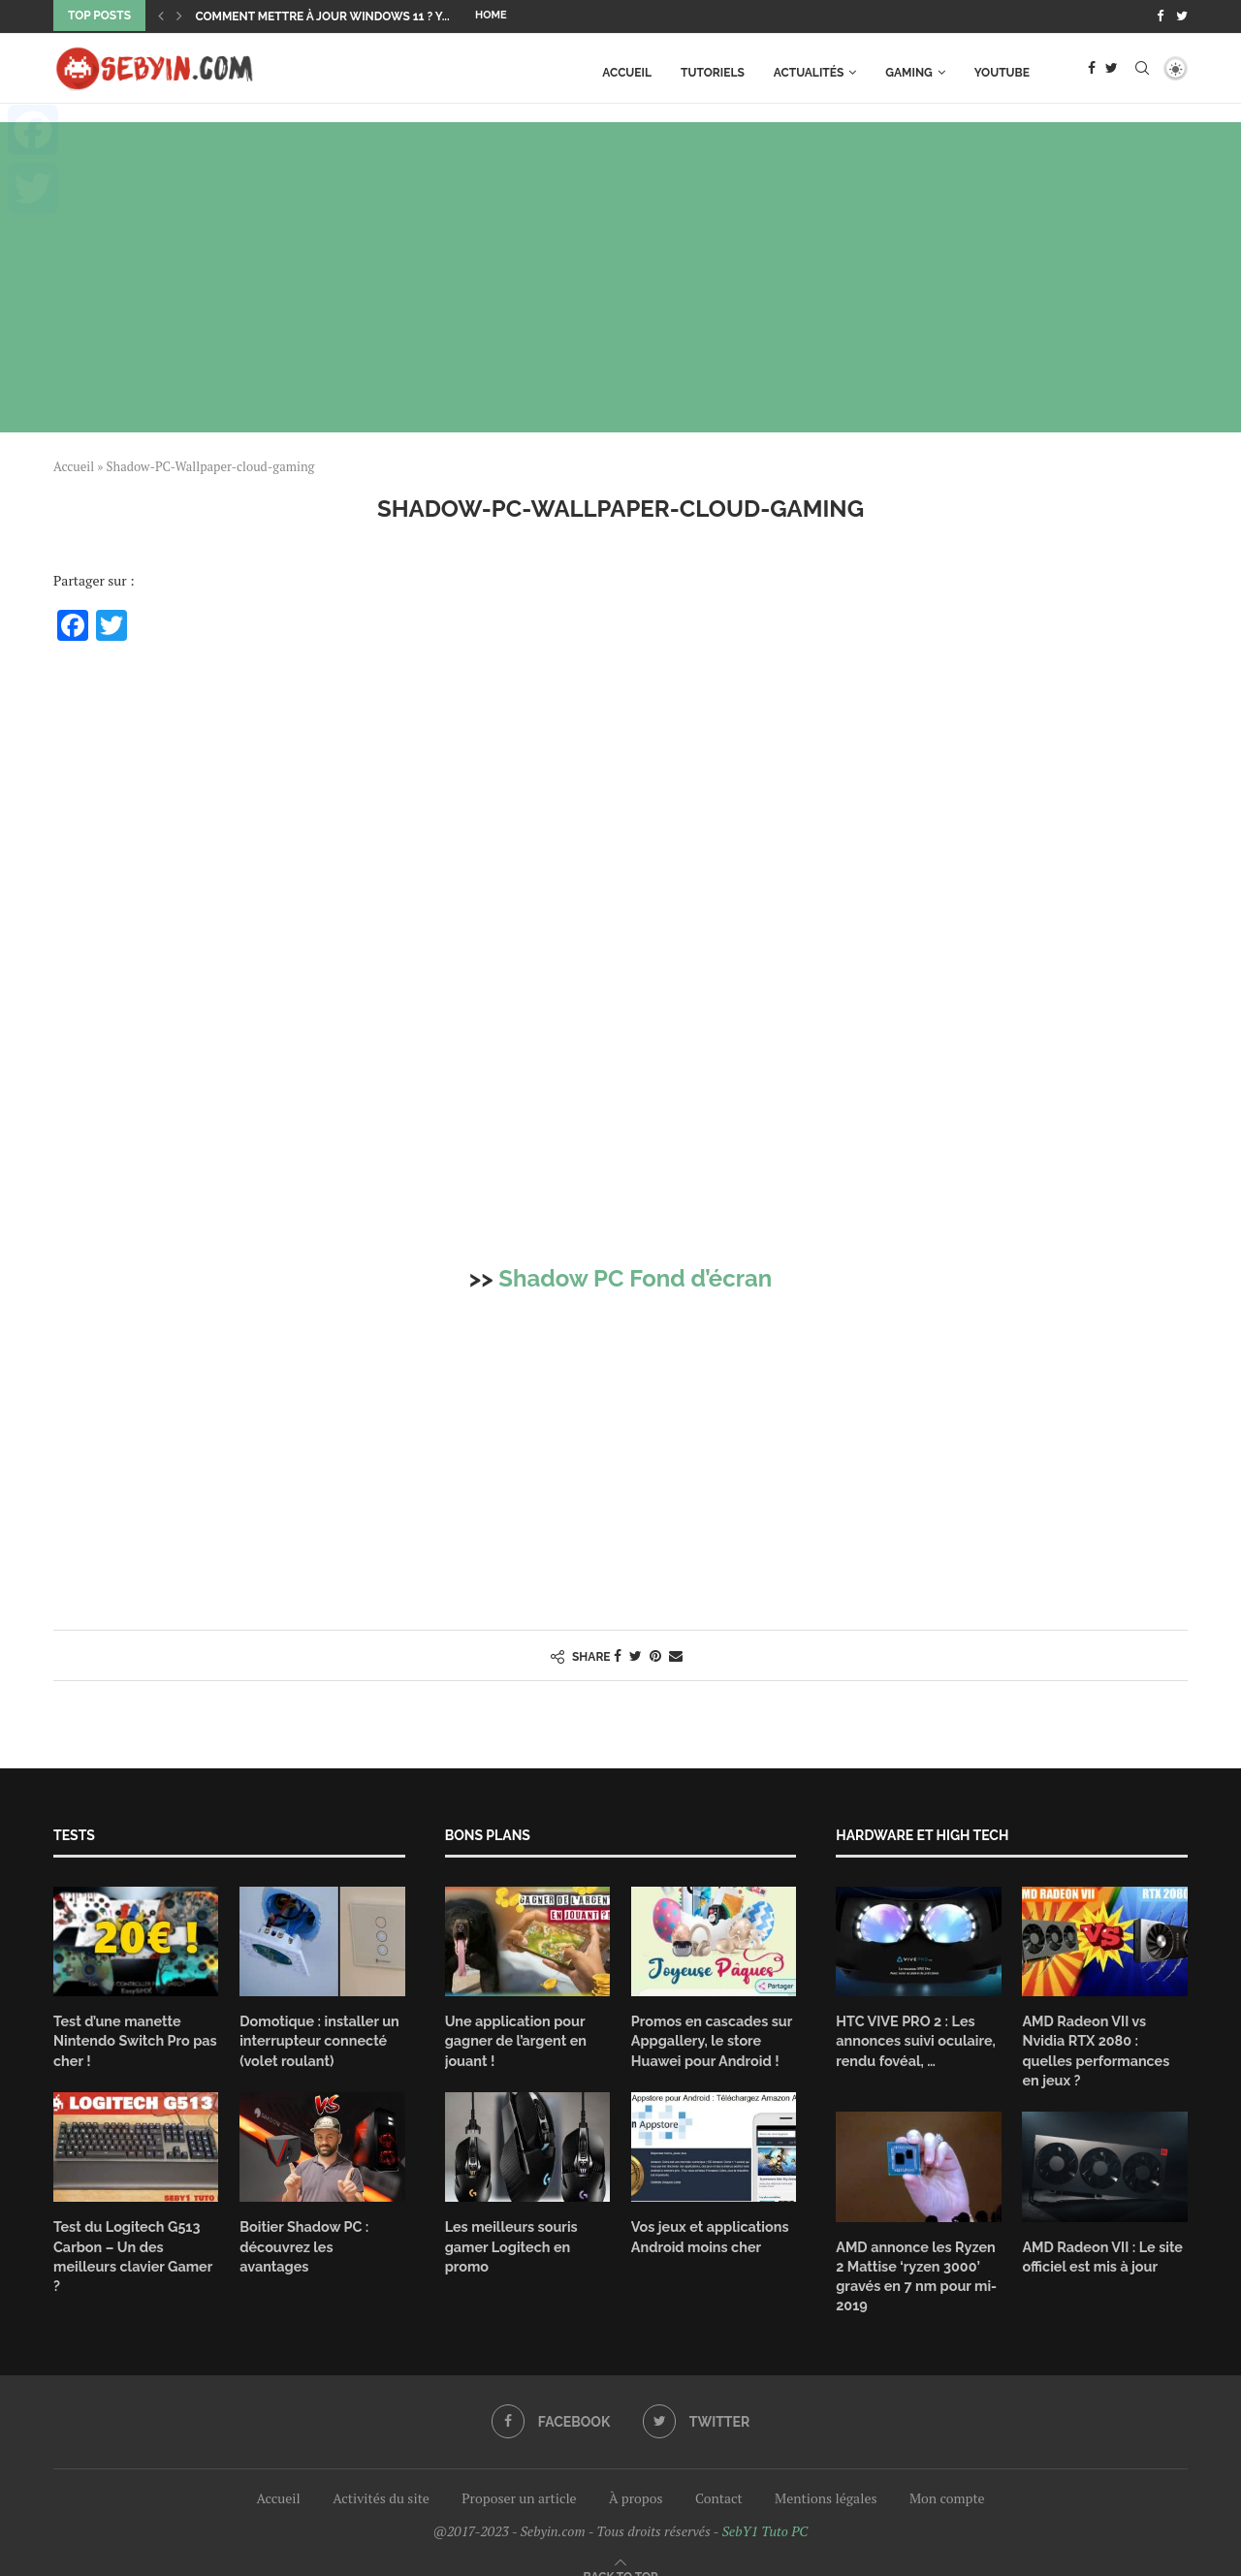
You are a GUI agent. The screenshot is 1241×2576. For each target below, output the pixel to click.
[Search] (1142, 71)
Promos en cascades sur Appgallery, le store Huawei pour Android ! (709, 2038)
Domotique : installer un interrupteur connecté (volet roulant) (317, 2038)
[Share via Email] (676, 1654)
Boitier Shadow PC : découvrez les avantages (319, 2232)
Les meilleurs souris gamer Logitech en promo (509, 2242)
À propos (635, 2473)
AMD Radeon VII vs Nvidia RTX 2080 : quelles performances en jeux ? (1104, 2038)
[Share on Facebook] (617, 1654)
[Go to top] (621, 2550)
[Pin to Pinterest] (655, 1654)
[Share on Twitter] (635, 1654)
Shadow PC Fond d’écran (635, 1277)
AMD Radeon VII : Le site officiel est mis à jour (1100, 2232)
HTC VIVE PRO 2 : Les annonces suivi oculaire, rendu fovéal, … (913, 2038)
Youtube (1002, 71)
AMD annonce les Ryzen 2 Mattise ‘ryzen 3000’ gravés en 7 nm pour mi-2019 (914, 2251)
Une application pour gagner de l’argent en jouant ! (514, 2038)
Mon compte (947, 2473)
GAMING (908, 71)
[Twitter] (1182, 15)
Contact (719, 2473)
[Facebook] (1160, 15)
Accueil (627, 71)
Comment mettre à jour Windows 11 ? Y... (322, 16)
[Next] (179, 15)
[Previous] (161, 15)
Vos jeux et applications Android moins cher (707, 2232)
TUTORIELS (713, 71)
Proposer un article (518, 2473)
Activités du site (381, 2473)
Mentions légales (825, 2473)
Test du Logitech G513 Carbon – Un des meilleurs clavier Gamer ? (135, 2242)
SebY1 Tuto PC (764, 2505)
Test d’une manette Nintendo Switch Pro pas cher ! (132, 2038)
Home (491, 15)
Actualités (809, 71)
